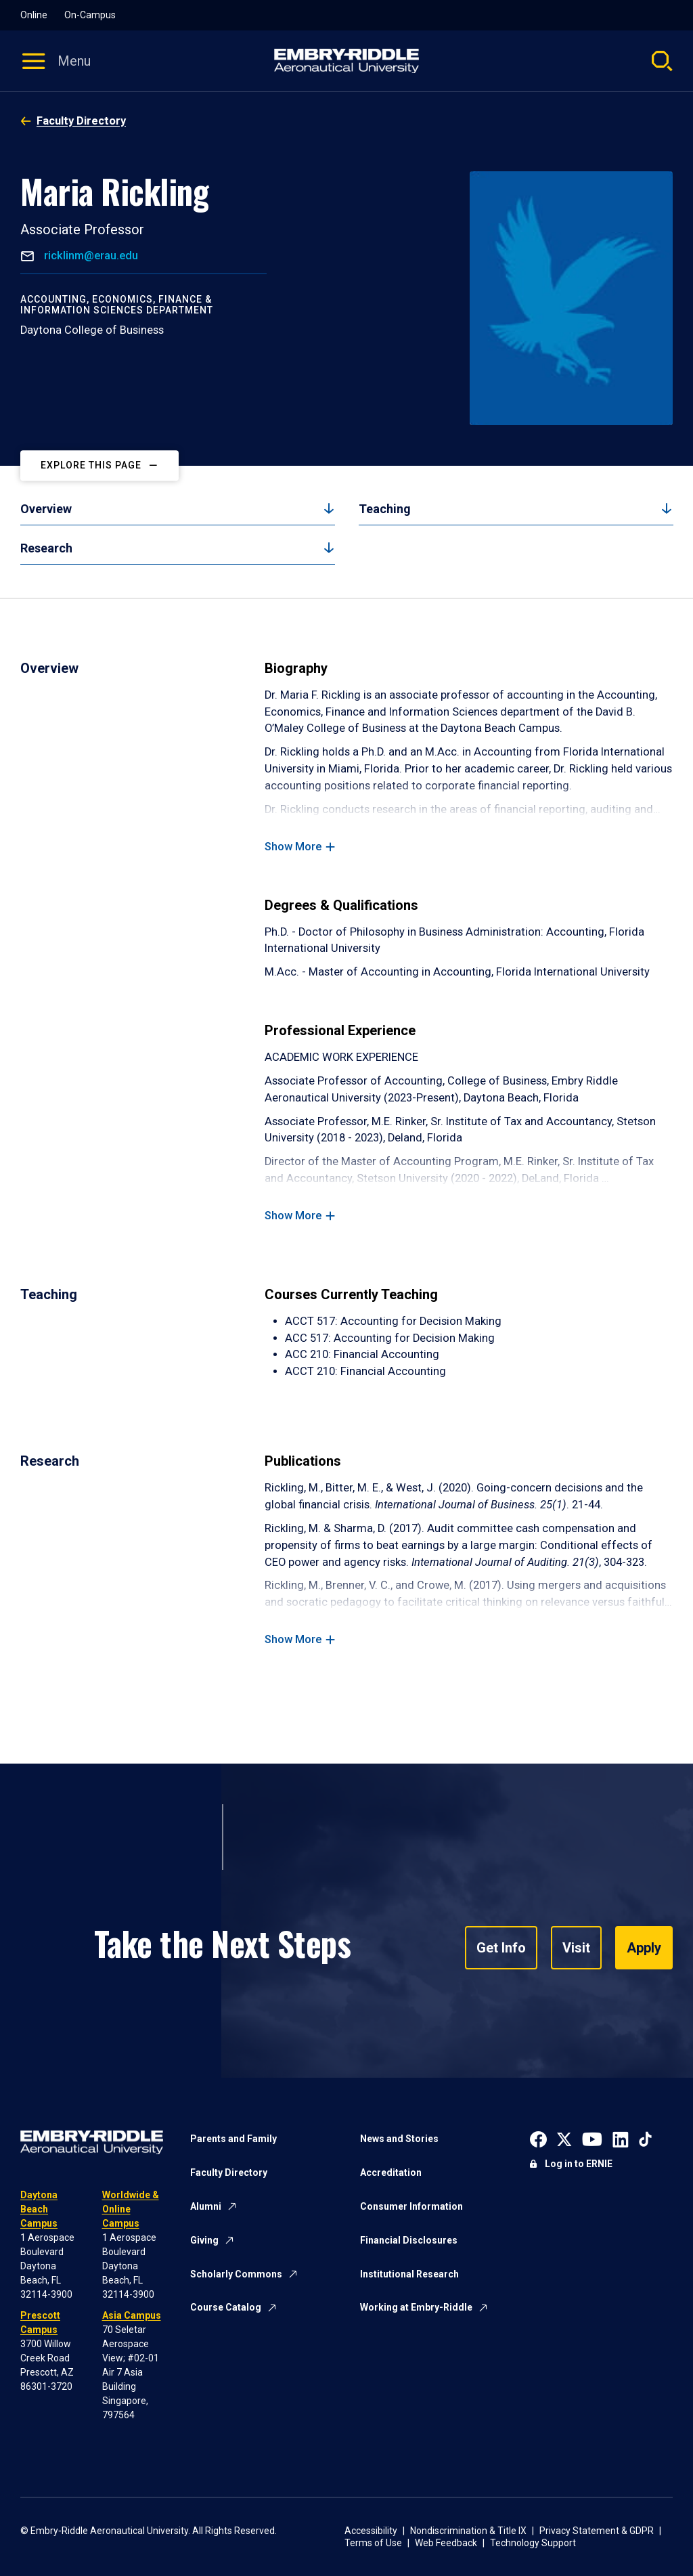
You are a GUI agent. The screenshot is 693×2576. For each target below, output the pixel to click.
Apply (644, 1948)
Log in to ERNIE (578, 2163)
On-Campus (90, 14)
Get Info (501, 1948)
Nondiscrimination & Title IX (468, 2530)
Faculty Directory (81, 120)
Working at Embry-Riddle (416, 2307)
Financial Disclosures (408, 2240)
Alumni (205, 2206)
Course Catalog (225, 2307)
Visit (576, 1948)
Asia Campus (131, 2315)
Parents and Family (233, 2138)
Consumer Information (411, 2206)
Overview (46, 509)
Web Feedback (446, 2542)
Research (46, 548)
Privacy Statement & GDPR (596, 2530)
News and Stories (399, 2138)
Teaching (385, 509)
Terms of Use (373, 2542)
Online (33, 14)
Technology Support (533, 2542)
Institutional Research (409, 2274)
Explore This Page (91, 465)
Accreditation (391, 2172)
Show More (293, 846)
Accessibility (370, 2530)
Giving (204, 2240)
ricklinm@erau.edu (89, 255)
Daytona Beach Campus (39, 2209)
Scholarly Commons (236, 2274)
